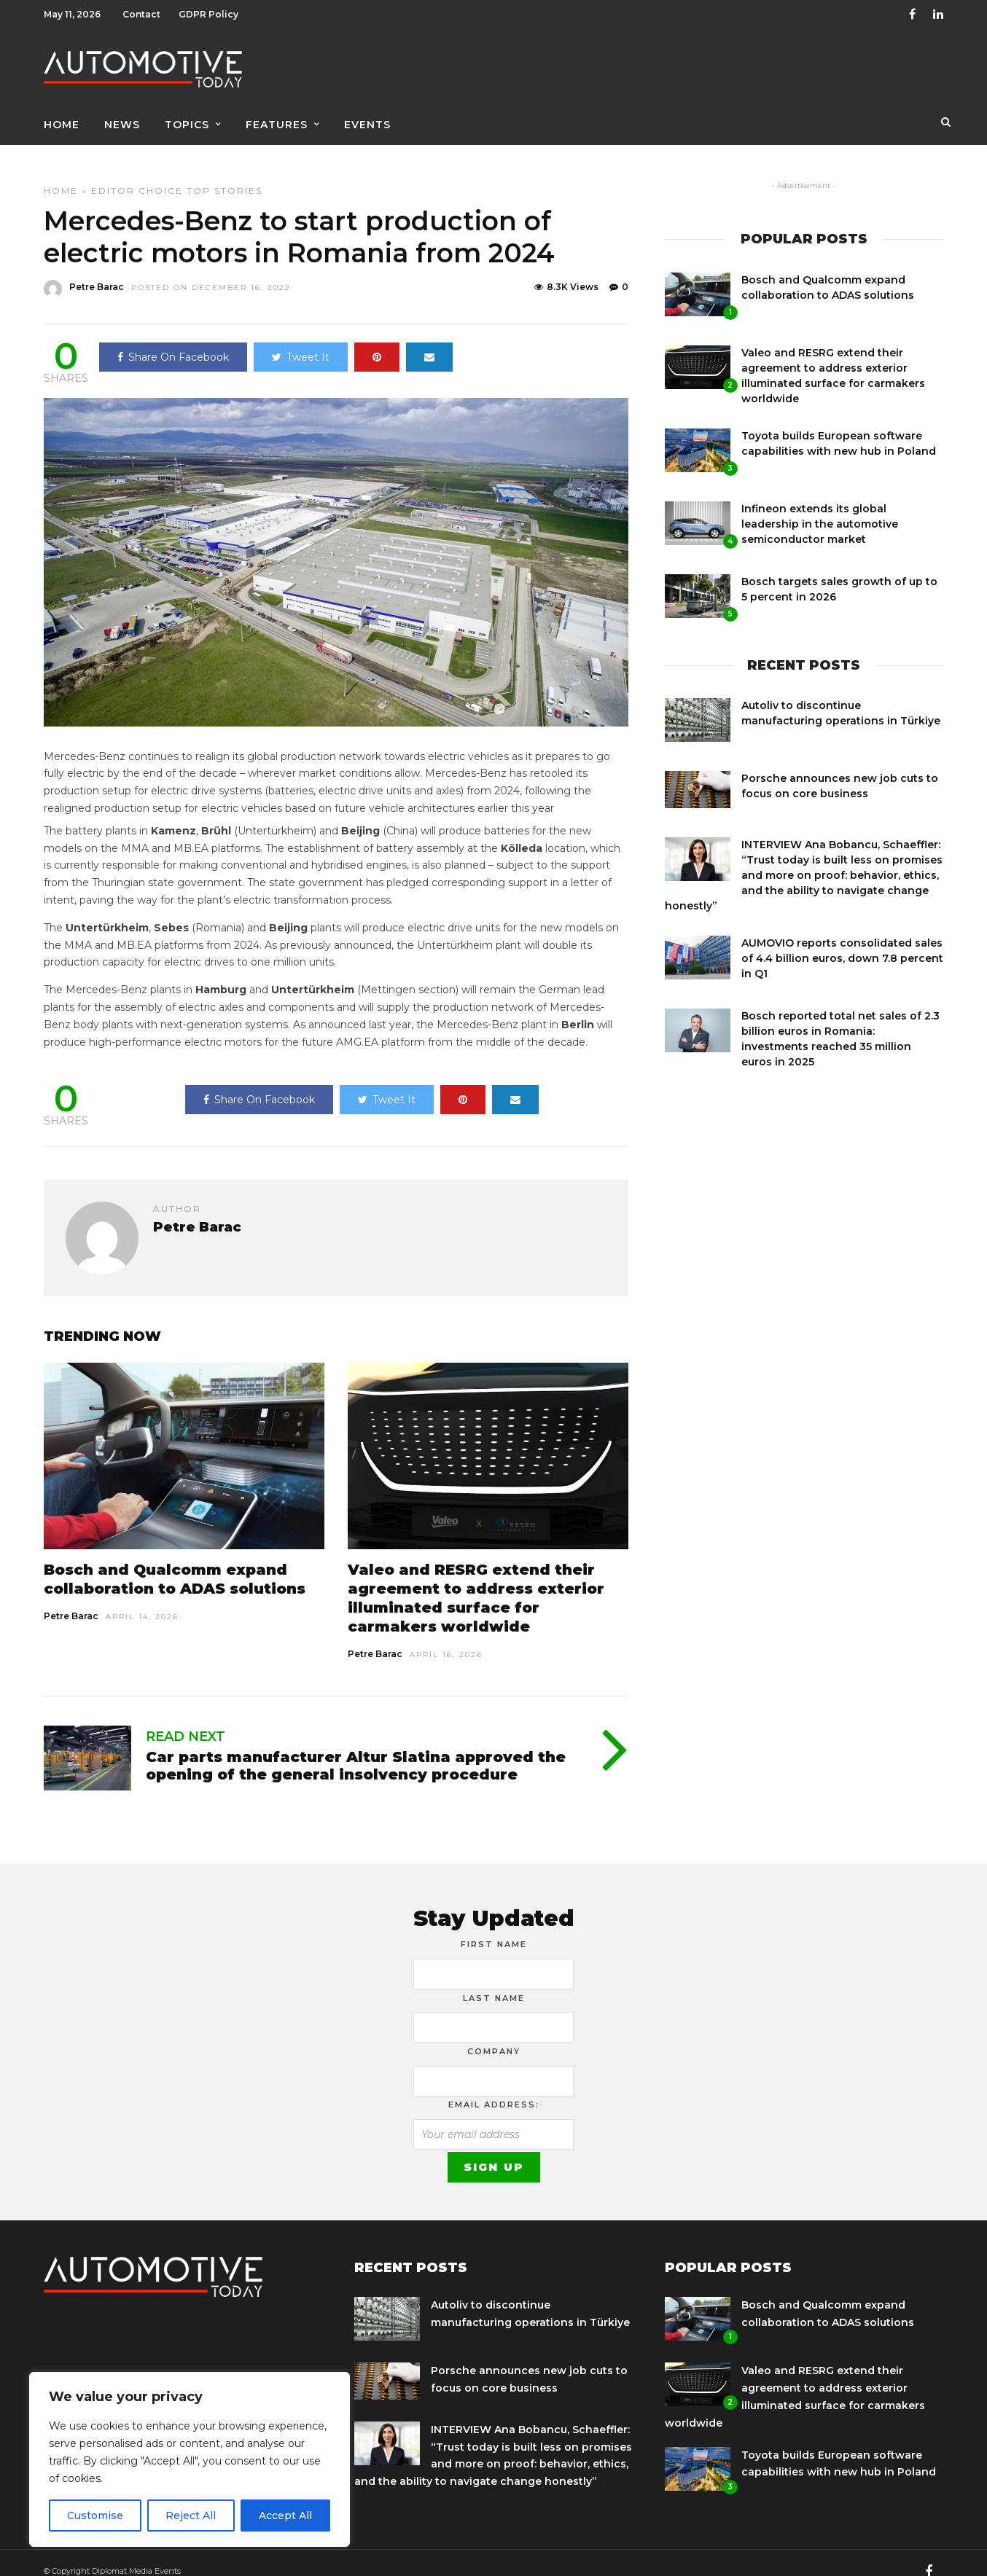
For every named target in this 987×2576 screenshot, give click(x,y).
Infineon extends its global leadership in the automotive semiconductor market (819, 508)
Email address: (493, 2088)
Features (277, 114)
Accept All (285, 2515)
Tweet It (300, 341)
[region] (189, 2459)
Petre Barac (71, 1599)
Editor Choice (137, 174)
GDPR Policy (208, 14)
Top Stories (224, 174)
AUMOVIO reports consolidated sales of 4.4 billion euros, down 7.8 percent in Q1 (842, 942)
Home (61, 114)
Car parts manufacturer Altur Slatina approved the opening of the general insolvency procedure (356, 1749)
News (122, 114)
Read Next (185, 1720)
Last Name (494, 1982)
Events (367, 114)
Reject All (190, 2515)
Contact (141, 14)
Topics (187, 114)
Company (493, 2035)
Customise (95, 2515)
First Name (494, 1928)
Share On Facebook (173, 341)
